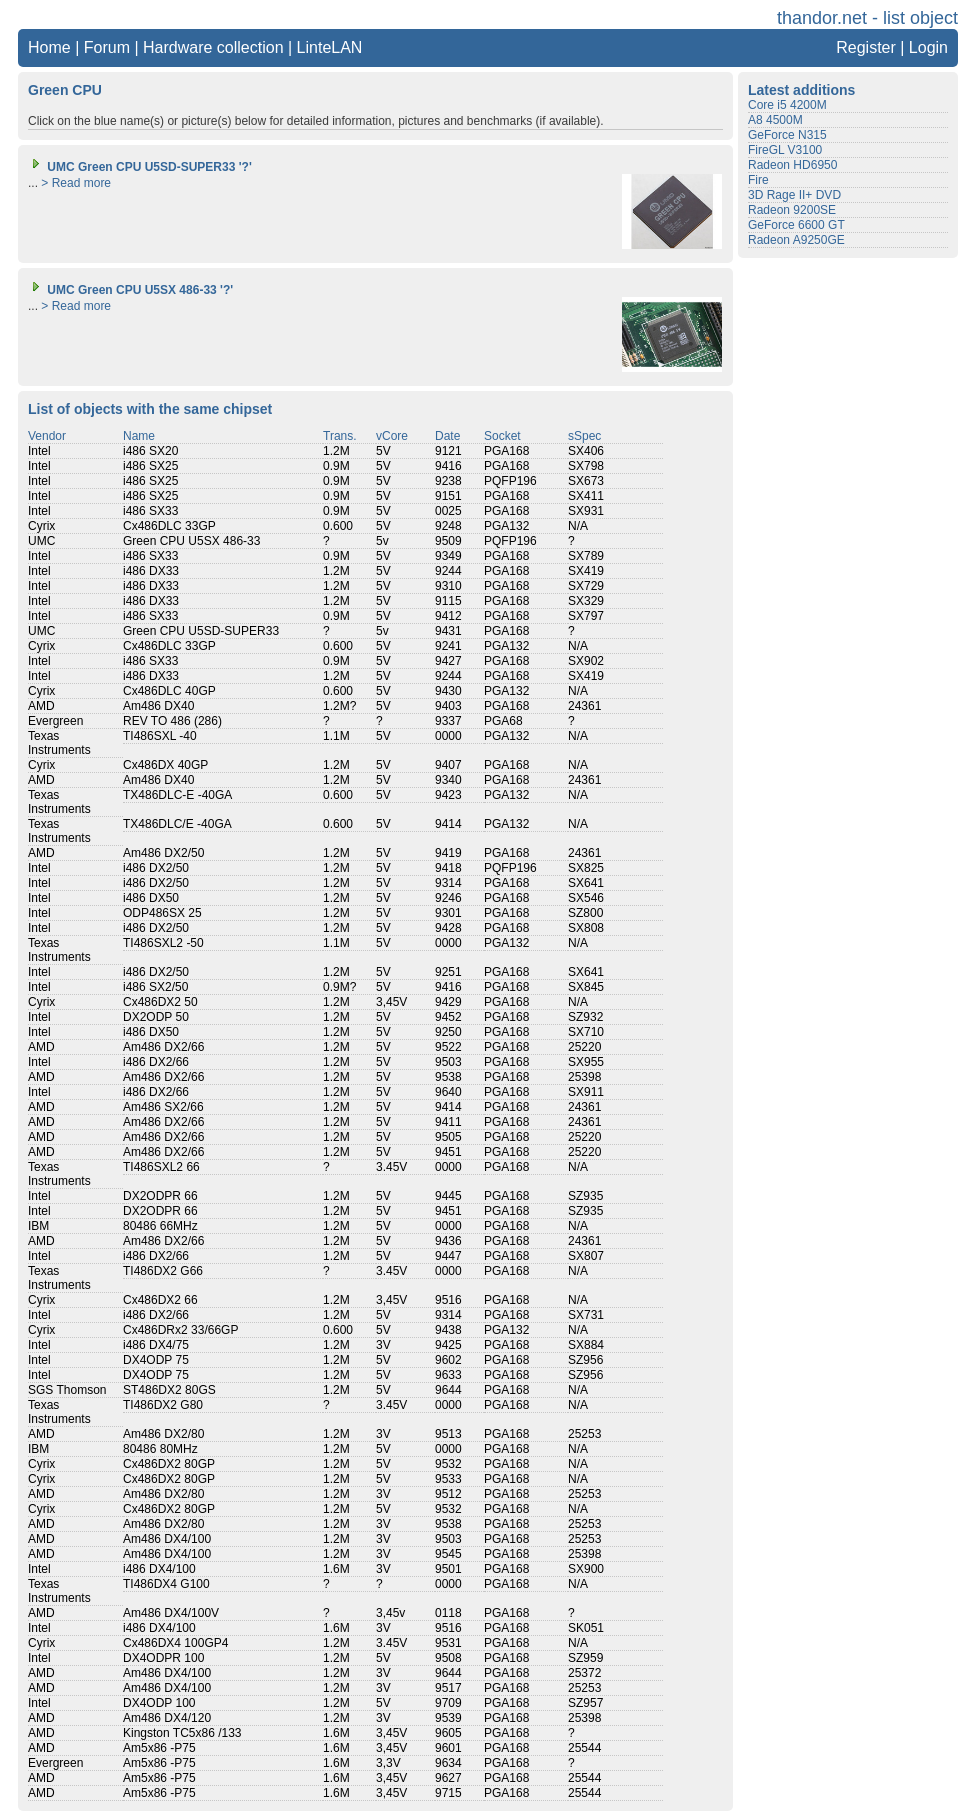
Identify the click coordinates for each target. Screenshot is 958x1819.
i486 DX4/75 (156, 1345)
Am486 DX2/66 (163, 1047)
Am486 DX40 (158, 706)
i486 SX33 (150, 511)
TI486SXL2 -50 (163, 943)
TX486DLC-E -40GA (177, 795)
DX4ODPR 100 (163, 1658)
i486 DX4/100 (159, 1569)
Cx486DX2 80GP (169, 1464)
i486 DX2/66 (156, 1062)
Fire (758, 180)
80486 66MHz (160, 1226)
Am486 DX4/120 (167, 1718)
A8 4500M (775, 120)
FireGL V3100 (785, 150)
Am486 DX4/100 (167, 1539)
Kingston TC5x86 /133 (182, 1733)
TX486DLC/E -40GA (177, 824)
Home (49, 47)
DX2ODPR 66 (160, 1196)
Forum (107, 47)
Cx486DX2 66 (160, 1300)
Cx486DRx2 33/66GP (180, 1330)
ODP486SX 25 (162, 913)
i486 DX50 (151, 898)
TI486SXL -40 (160, 736)
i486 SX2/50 (155, 987)
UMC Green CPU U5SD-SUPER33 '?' (140, 167)
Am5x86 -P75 (159, 1748)
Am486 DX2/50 (163, 853)
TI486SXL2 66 (161, 1167)
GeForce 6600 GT (796, 225)
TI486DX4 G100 (166, 1584)
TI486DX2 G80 (163, 1405)
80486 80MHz (160, 1449)
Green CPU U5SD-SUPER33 (201, 631)
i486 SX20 (150, 451)
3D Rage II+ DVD (794, 195)
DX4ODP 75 (156, 1360)
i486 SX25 (150, 466)
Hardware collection (213, 47)
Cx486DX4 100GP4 (175, 1643)
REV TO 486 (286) (172, 721)
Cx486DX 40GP (165, 765)
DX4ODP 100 (159, 1703)
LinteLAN (330, 47)
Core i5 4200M (787, 105)
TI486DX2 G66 (163, 1271)
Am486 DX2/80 (163, 1434)
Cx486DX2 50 (160, 1002)
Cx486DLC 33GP (169, 526)
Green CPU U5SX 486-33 (191, 541)
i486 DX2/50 (156, 868)
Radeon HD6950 (792, 165)
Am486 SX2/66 (163, 1107)
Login (928, 47)
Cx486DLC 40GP (169, 691)
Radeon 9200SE (792, 210)
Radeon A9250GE (796, 240)
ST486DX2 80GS (169, 1390)
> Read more (76, 183)
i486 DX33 (151, 571)
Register (866, 47)
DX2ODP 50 (156, 1017)
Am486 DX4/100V (171, 1613)
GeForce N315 (787, 135)
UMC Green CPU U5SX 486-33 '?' (130, 290)
